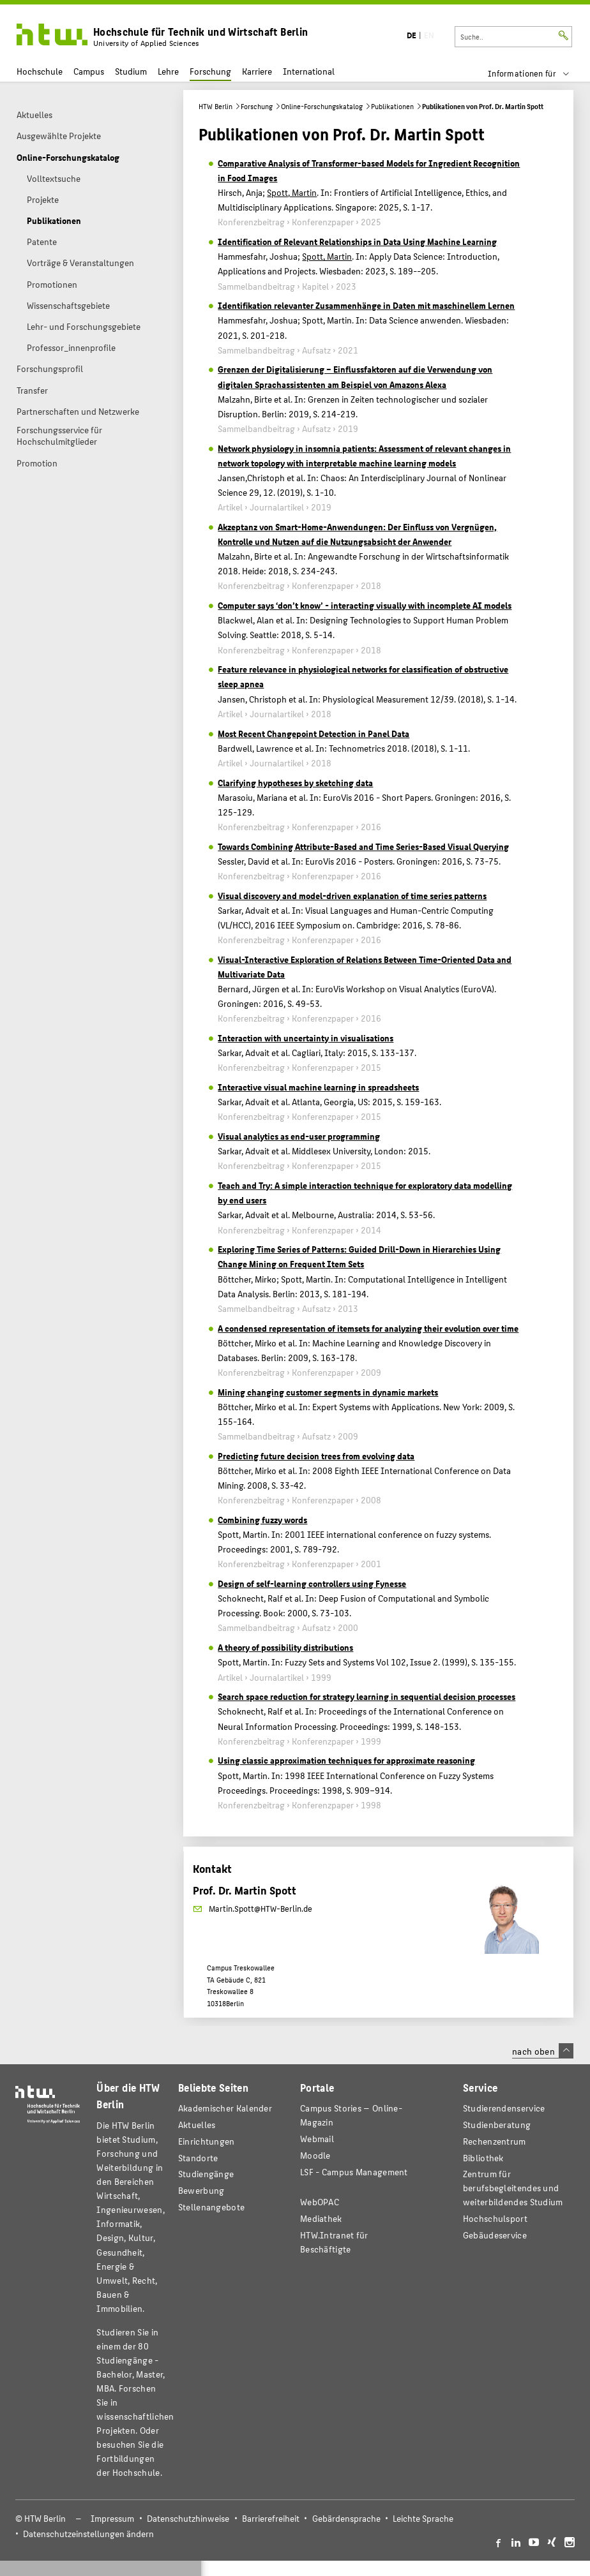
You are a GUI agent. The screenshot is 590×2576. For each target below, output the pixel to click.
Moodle (315, 2155)
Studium (131, 71)
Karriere (257, 71)
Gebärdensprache (346, 2518)
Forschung (210, 71)
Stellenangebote (211, 2207)
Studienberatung (497, 2124)
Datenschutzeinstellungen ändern (88, 2533)
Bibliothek (483, 2157)
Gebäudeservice (495, 2235)
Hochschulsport (495, 2218)
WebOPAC (319, 2201)
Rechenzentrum (494, 2141)
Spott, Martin (292, 192)
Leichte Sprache (423, 2518)
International (309, 71)
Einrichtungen (206, 2141)
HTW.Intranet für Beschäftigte (334, 2242)
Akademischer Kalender (225, 2108)
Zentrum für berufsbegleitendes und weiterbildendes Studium (513, 2187)
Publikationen (392, 106)
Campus (88, 71)
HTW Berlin (215, 106)
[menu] (536, 73)
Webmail (317, 2138)
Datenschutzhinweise (188, 2518)
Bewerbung (201, 2190)
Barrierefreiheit (270, 2518)
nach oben (542, 2051)
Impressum (112, 2518)
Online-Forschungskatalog (322, 106)
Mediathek (321, 2218)
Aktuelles (197, 2124)
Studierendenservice (504, 2108)
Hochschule (40, 71)
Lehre (168, 71)
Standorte (198, 2157)
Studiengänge (206, 2173)
